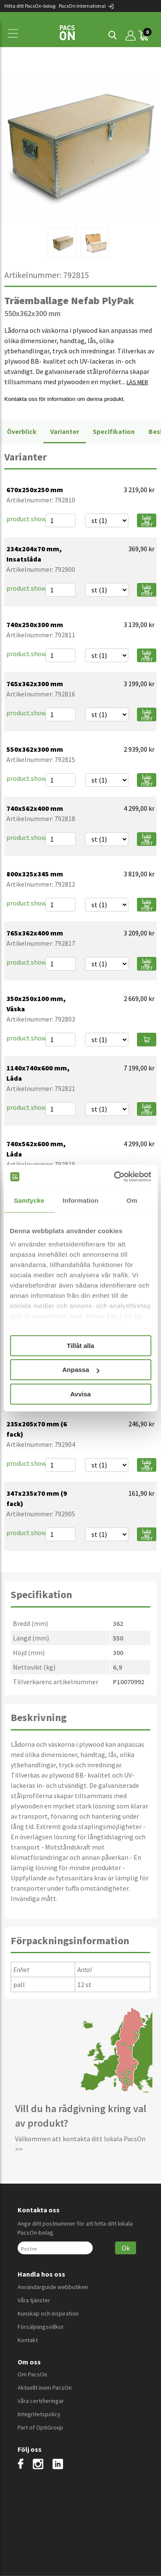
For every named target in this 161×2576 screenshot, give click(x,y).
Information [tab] (81, 1200)
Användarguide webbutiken (53, 2287)
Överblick (21, 431)
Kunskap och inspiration (48, 2313)
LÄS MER (137, 382)
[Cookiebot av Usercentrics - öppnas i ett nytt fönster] (114, 1176)
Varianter (64, 431)
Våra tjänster (34, 2300)
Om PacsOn (32, 2374)
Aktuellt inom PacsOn (45, 2387)
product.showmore (34, 518)
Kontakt (28, 2340)
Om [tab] (132, 1200)
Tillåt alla (80, 1345)
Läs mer (147, 520)
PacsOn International (86, 6)
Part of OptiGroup (40, 2427)
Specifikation (114, 431)
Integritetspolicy (39, 2414)
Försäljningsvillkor (41, 2327)
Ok (126, 2248)
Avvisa (80, 1394)
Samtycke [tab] (29, 1200)
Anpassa (81, 1369)
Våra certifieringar (41, 2401)
